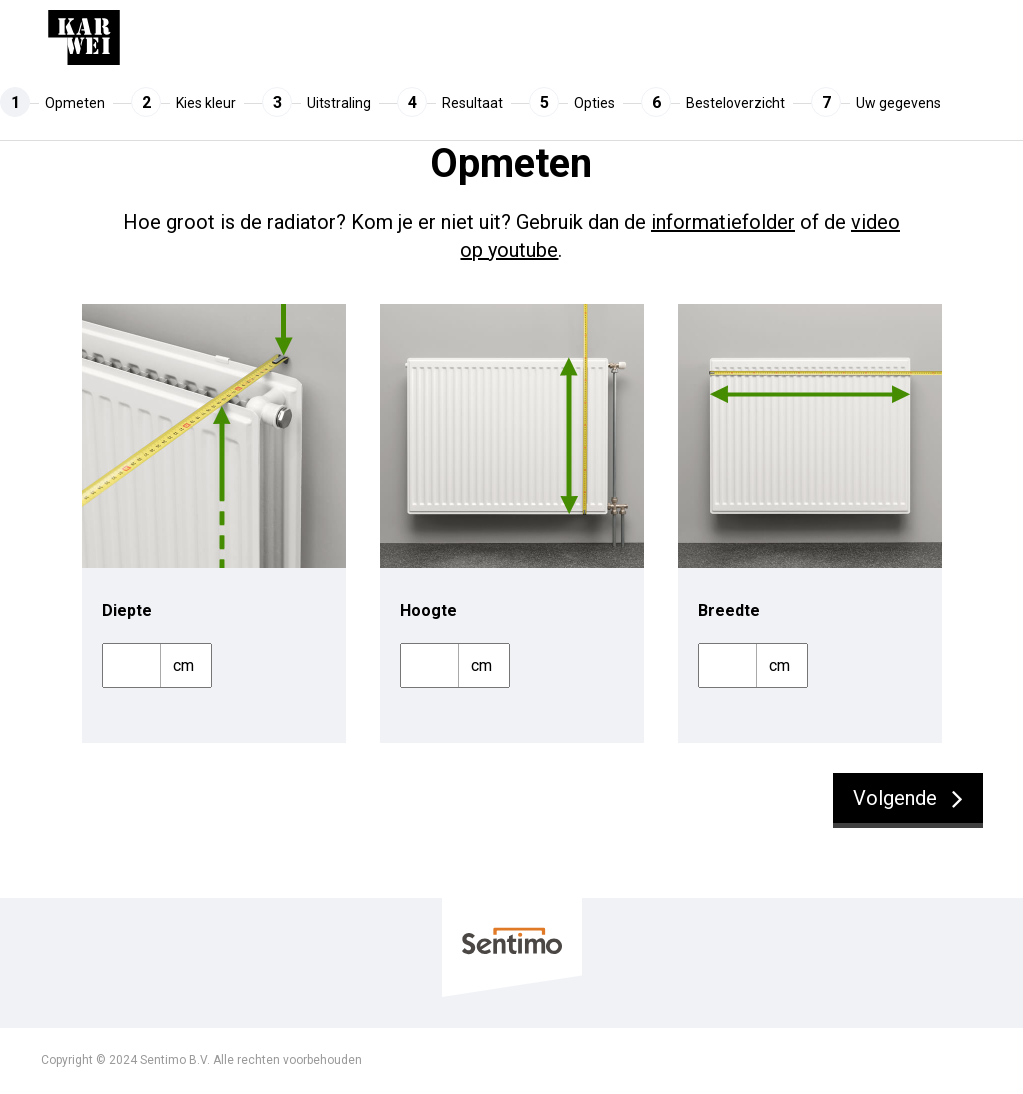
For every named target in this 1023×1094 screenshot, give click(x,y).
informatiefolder (723, 222)
